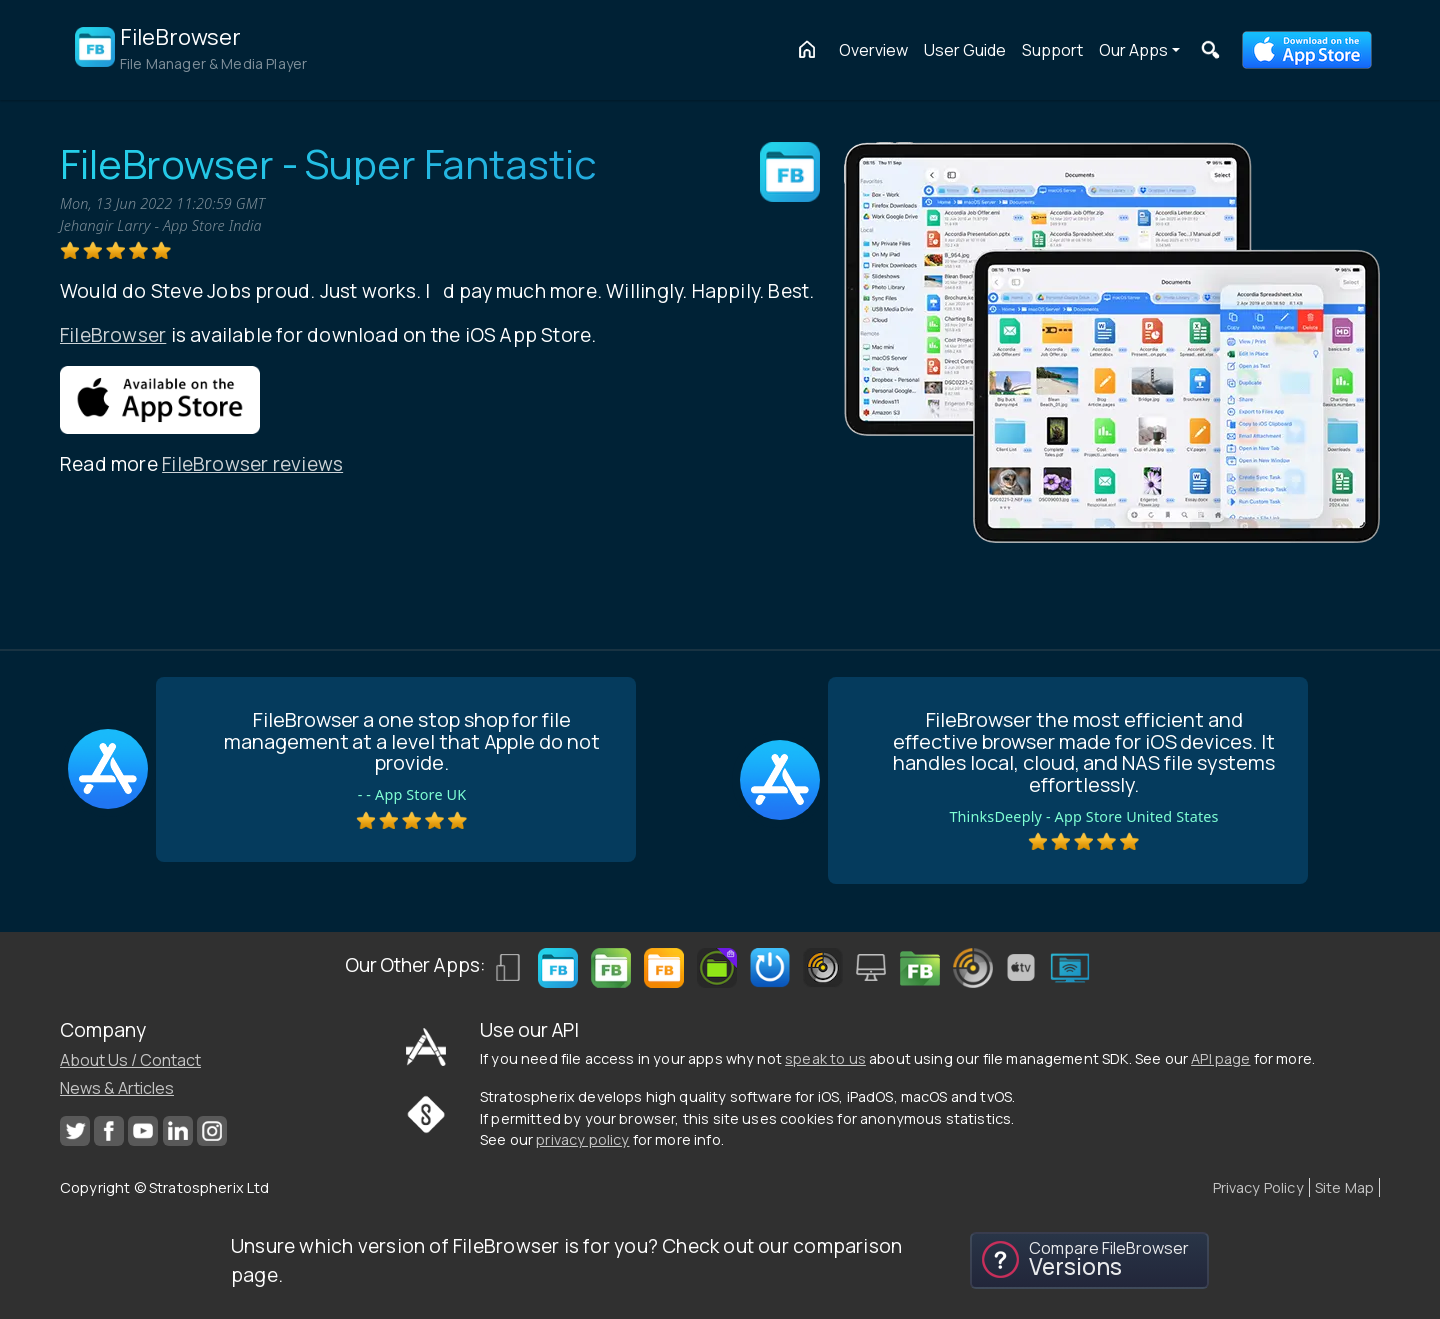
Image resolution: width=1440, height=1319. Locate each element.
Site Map (1344, 1187)
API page (1220, 1058)
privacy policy (582, 1139)
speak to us (825, 1058)
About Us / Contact (130, 1060)
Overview (873, 50)
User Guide (965, 50)
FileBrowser (113, 335)
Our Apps (1133, 50)
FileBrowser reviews (252, 464)
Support (1052, 50)
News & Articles (117, 1088)
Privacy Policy (1258, 1187)
